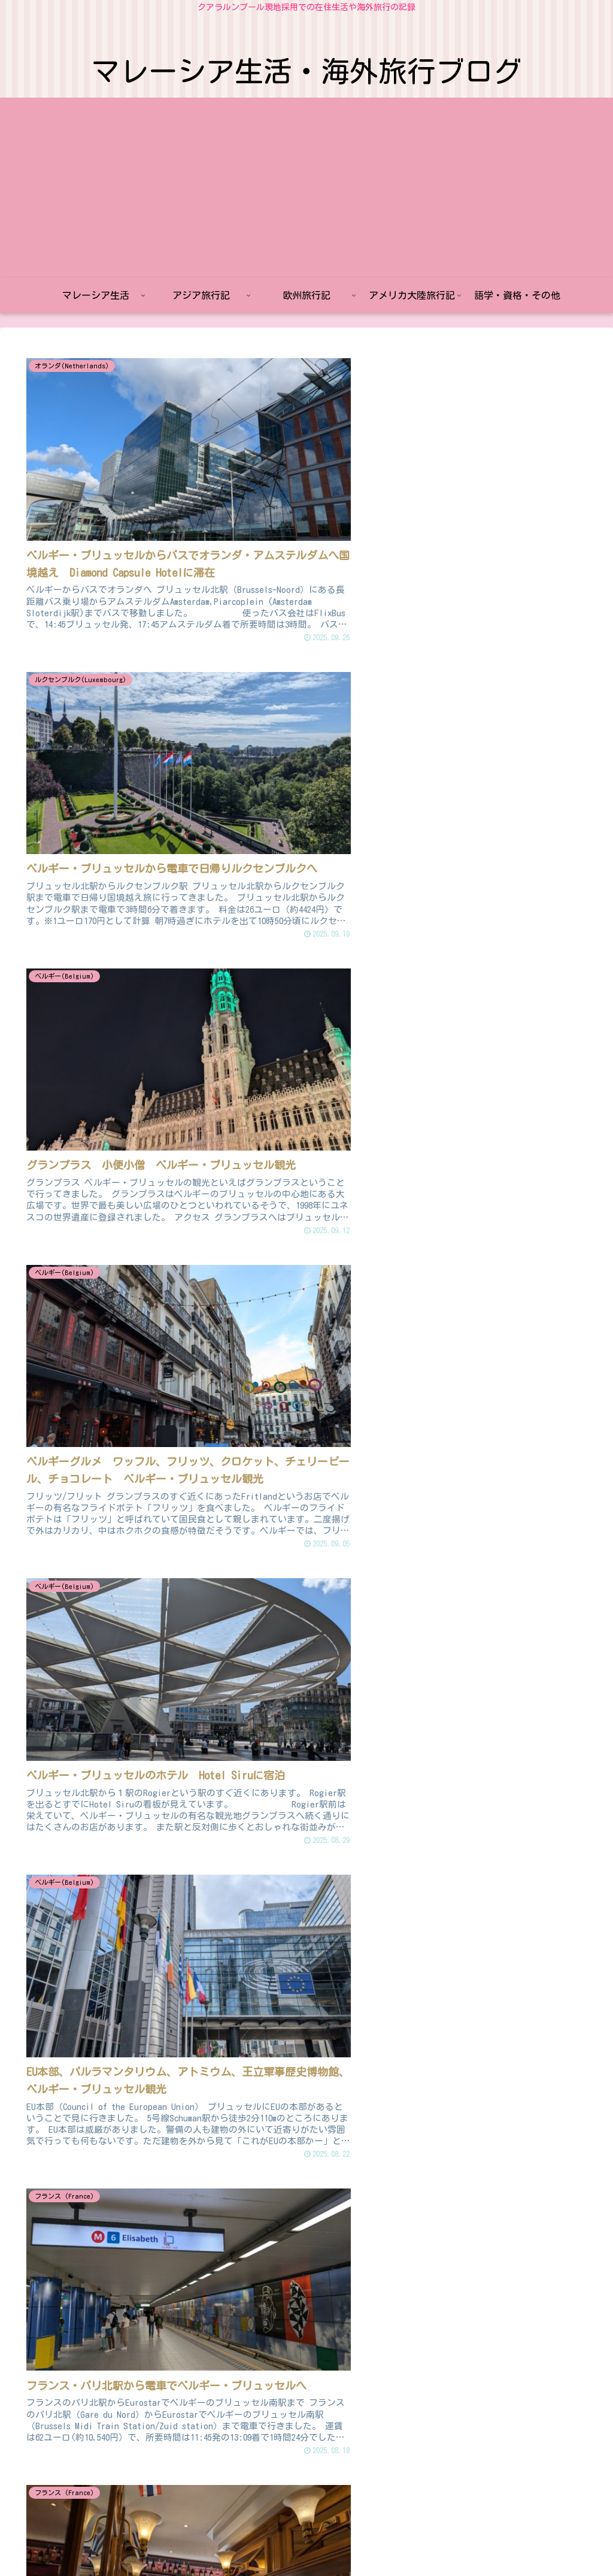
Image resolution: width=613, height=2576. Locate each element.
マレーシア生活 (160, 2539)
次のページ (312, 2397)
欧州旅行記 (285, 2539)
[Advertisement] (306, 187)
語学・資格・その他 (444, 2539)
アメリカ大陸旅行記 (356, 2539)
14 (387, 2445)
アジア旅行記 (227, 2539)
